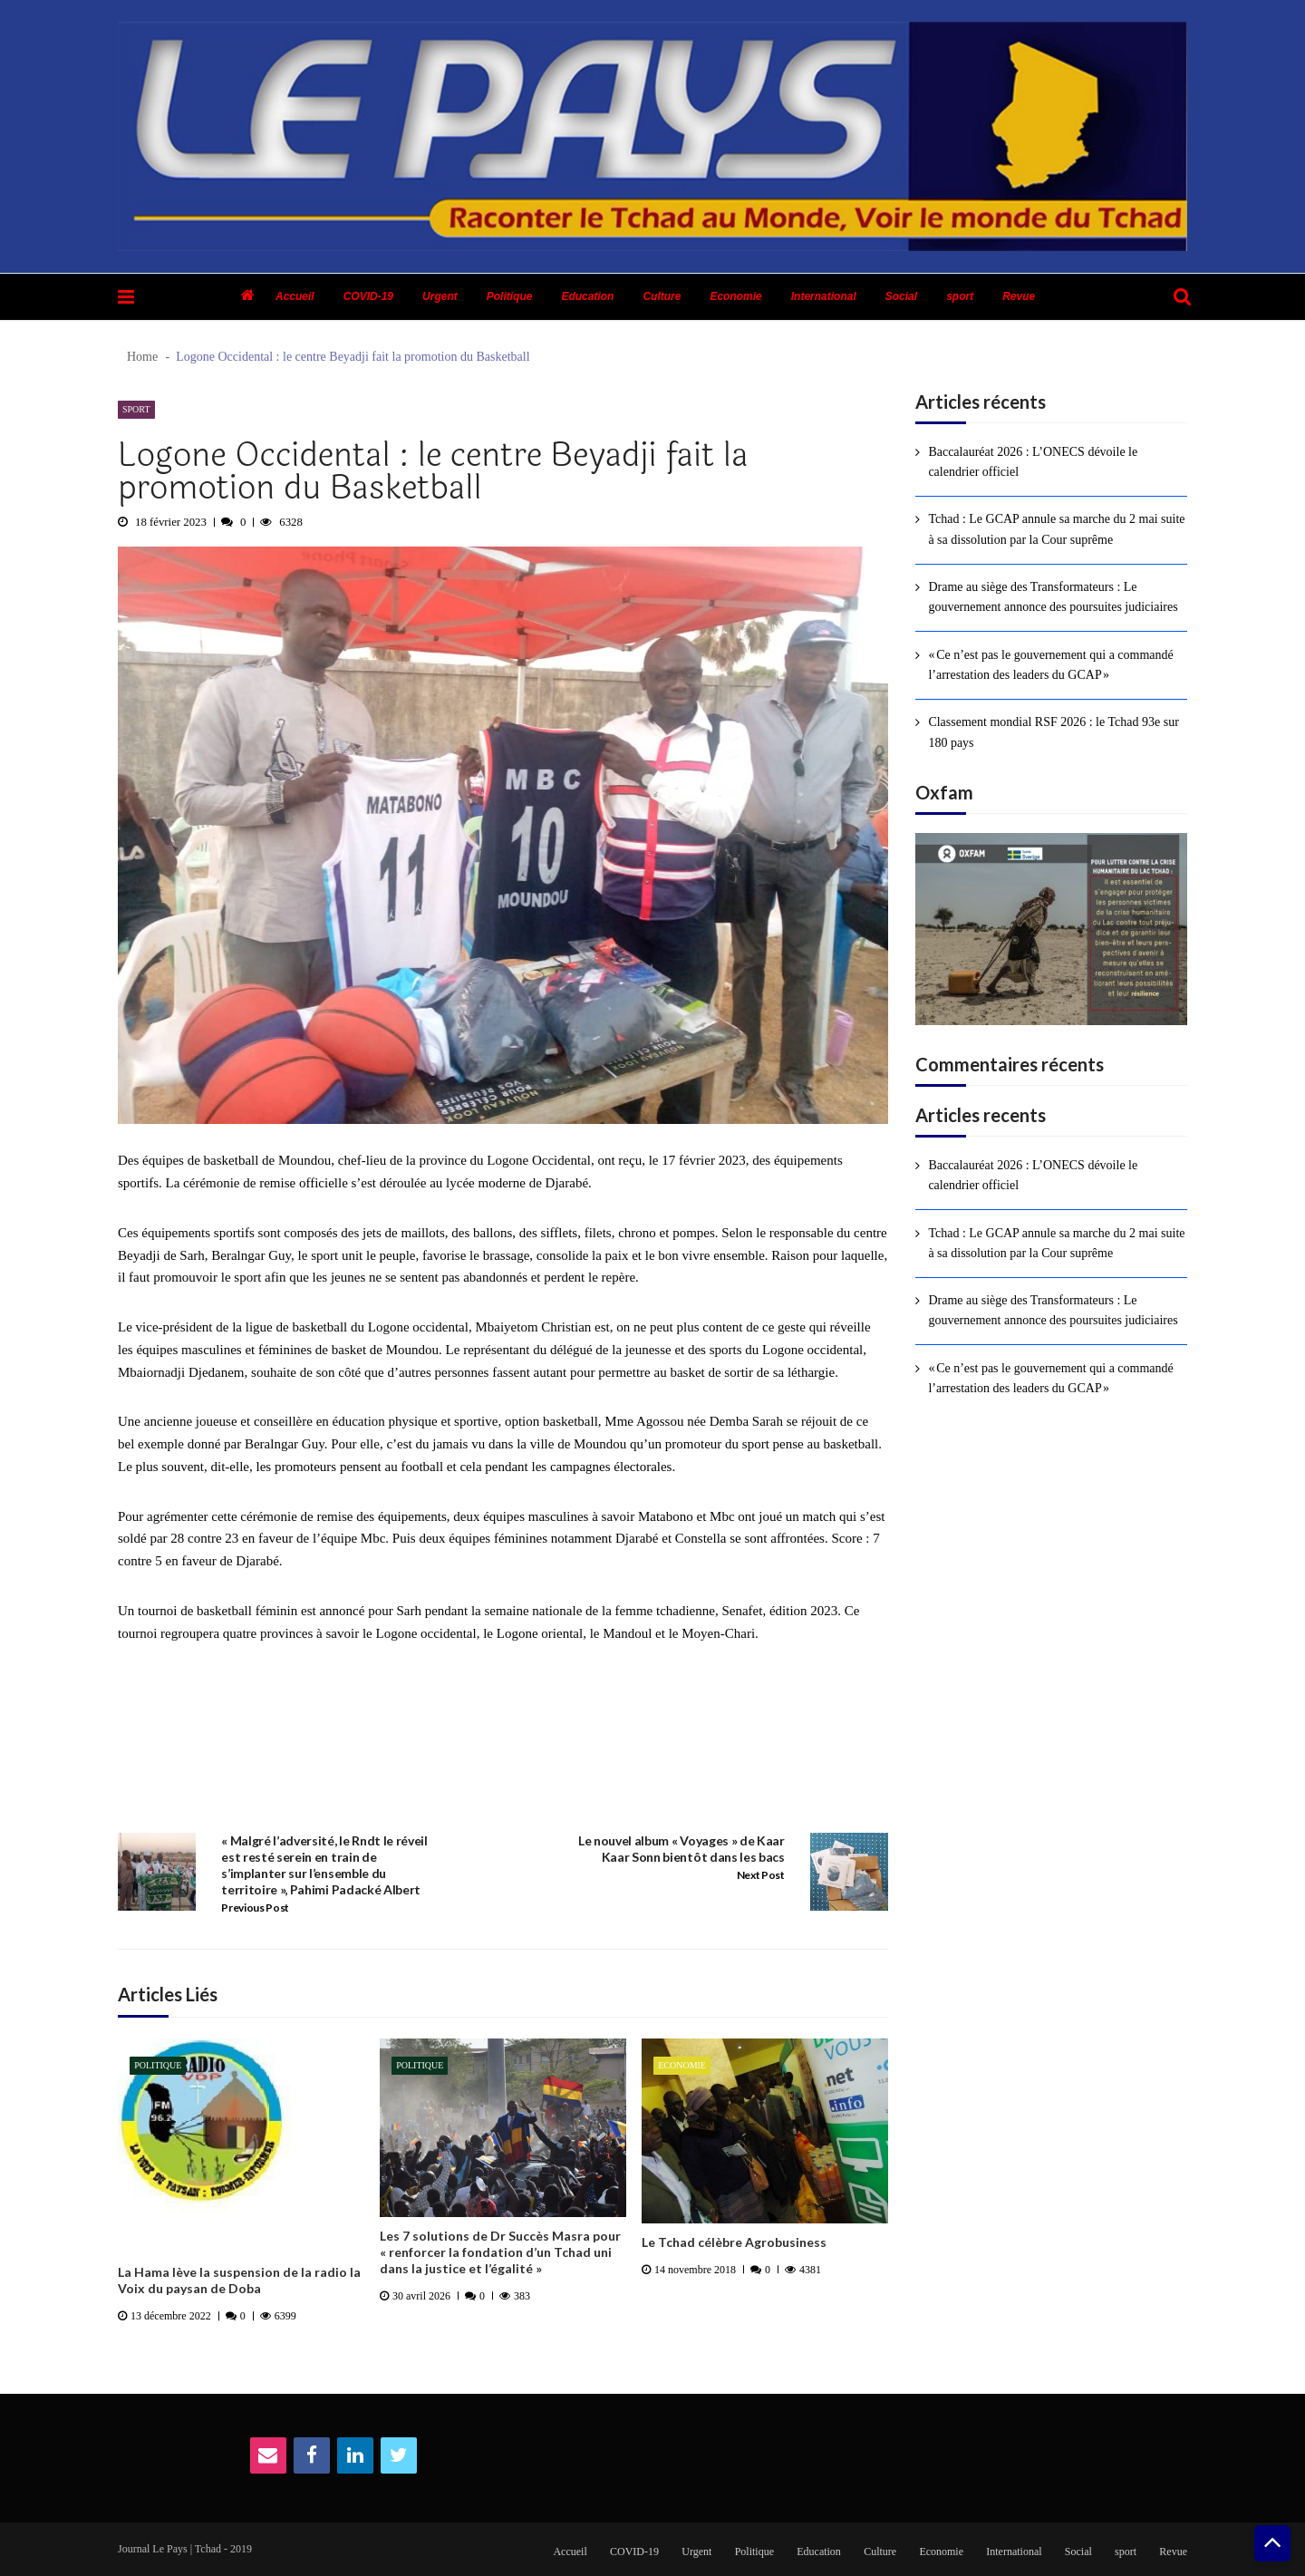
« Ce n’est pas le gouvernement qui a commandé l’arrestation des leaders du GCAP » (1050, 665)
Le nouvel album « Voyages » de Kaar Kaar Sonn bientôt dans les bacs (681, 1848)
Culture (662, 296)
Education (587, 296)
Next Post (761, 1875)
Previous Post (255, 1907)
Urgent (440, 296)
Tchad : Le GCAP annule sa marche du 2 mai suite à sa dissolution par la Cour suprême (1056, 529)
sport (959, 296)
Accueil (295, 296)
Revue (1018, 296)
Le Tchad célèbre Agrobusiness (734, 2242)
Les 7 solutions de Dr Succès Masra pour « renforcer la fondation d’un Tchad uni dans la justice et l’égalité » (500, 2252)
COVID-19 (368, 296)
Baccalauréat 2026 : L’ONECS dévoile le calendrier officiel (1032, 462)
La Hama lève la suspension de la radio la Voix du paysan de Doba (239, 2280)
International (823, 296)
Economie (735, 296)
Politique (510, 296)
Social (901, 296)
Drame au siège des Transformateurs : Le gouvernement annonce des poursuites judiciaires (1052, 597)
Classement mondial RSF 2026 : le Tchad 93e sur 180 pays (1053, 732)
